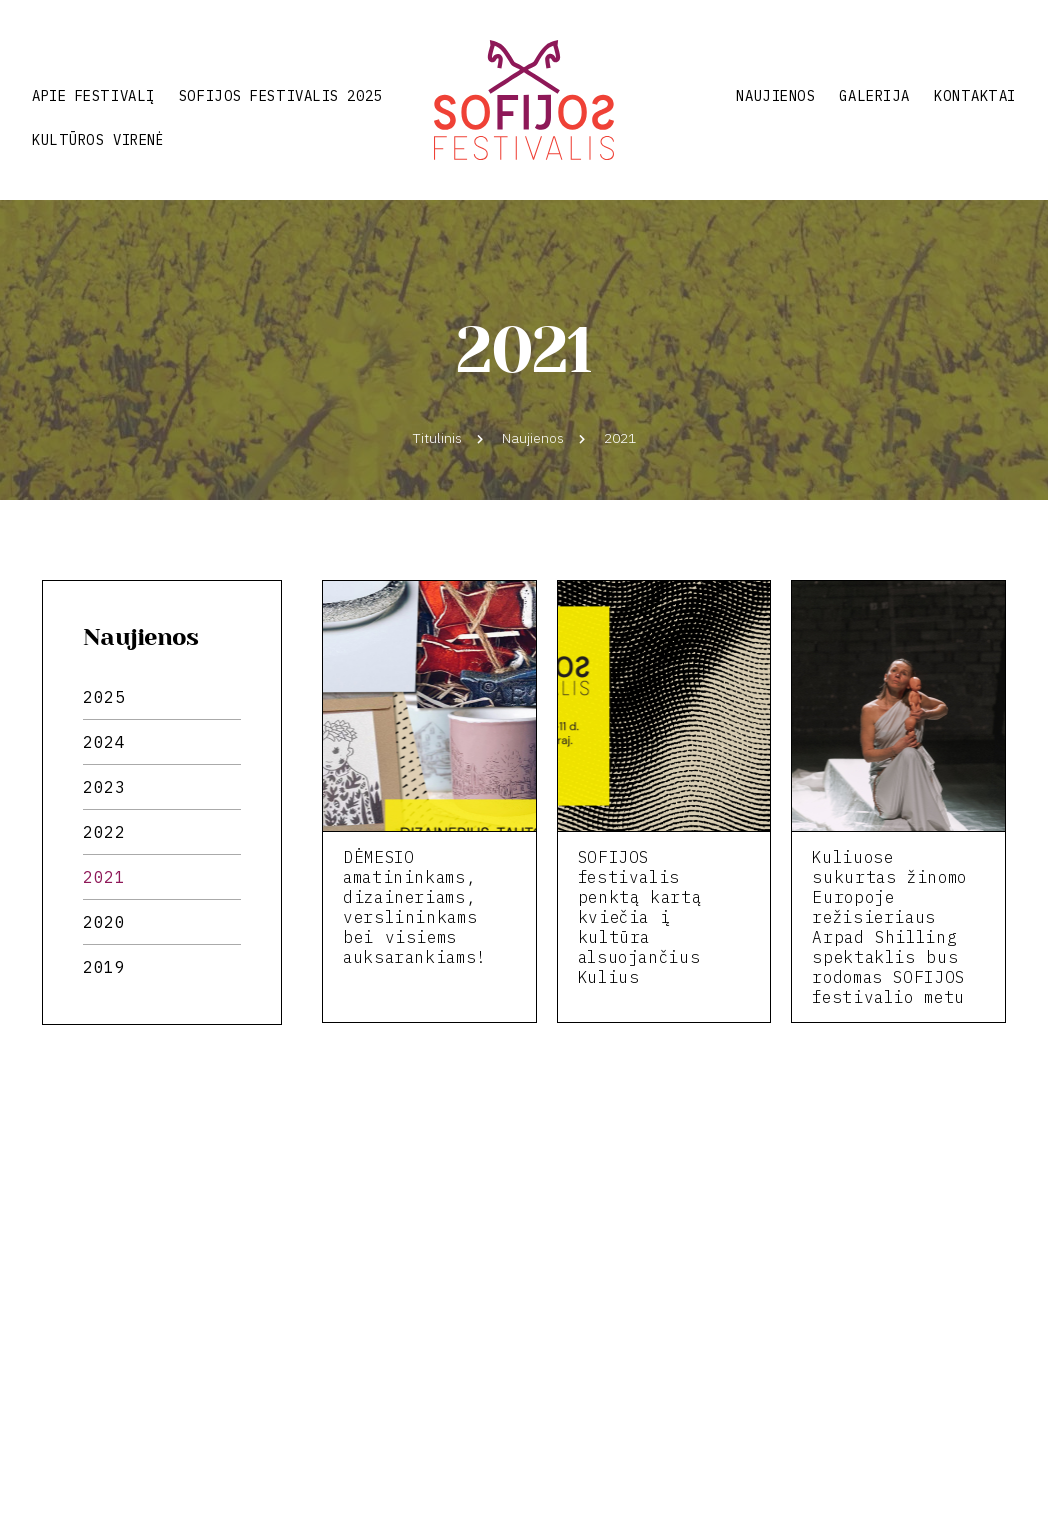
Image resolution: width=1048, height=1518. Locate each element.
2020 (104, 922)
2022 (104, 832)
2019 (104, 967)
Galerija (874, 96)
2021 (104, 877)
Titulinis (437, 438)
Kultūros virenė (97, 140)
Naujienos (775, 96)
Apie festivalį (93, 96)
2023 (104, 787)
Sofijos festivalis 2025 (280, 96)
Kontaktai (975, 96)
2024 (104, 742)
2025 (104, 697)
